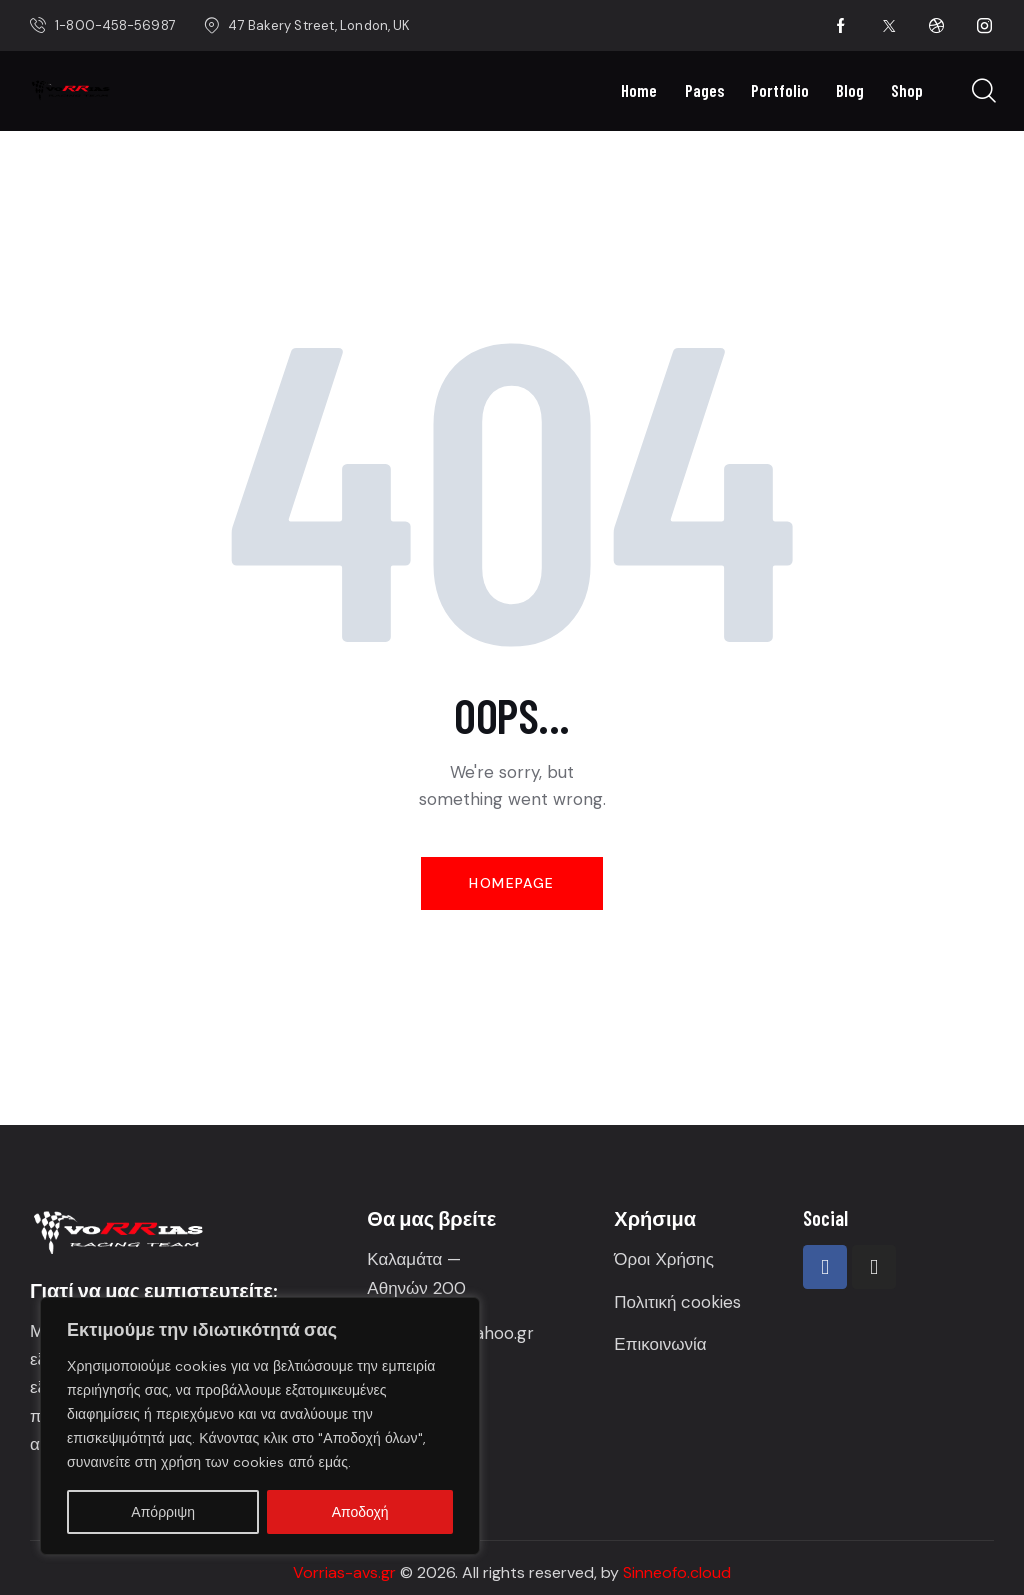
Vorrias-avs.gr (344, 1572)
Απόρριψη (163, 1512)
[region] (260, 1426)
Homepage (511, 883)
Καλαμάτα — (414, 1259)
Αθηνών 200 (419, 1288)
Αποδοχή (360, 1512)
